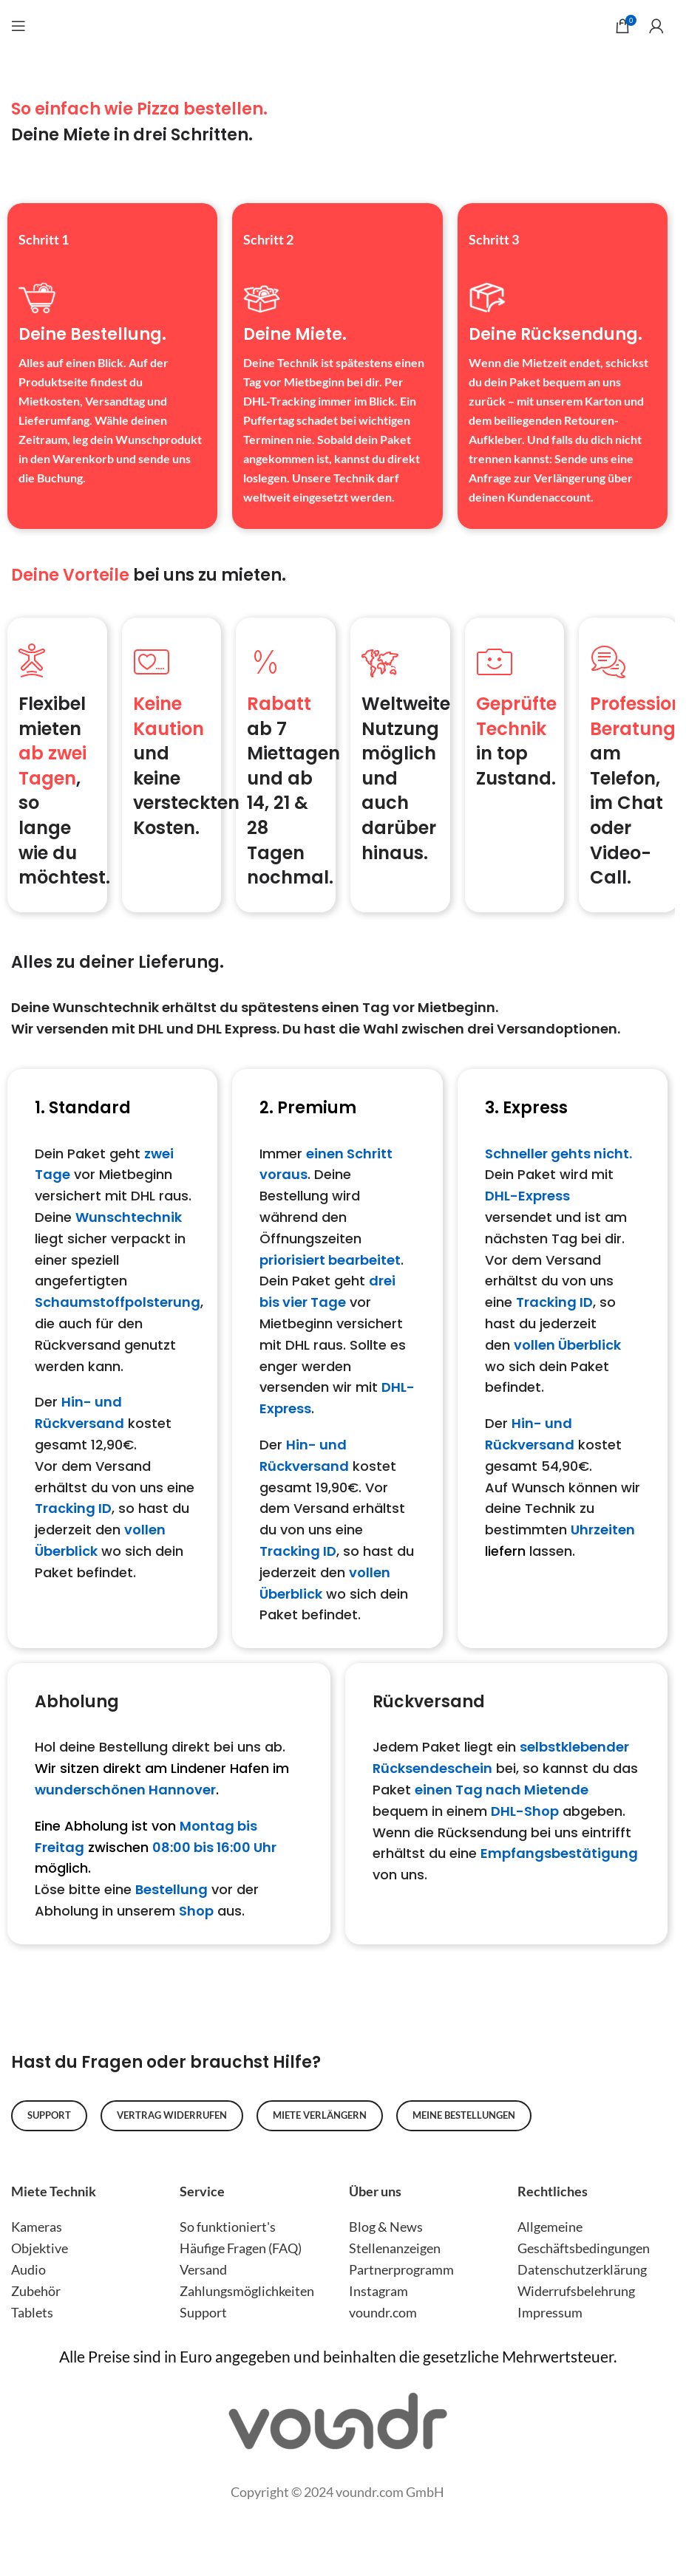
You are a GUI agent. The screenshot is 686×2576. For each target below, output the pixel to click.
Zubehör (36, 2291)
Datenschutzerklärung (582, 2269)
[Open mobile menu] (18, 18)
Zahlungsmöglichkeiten (247, 2291)
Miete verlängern (320, 2115)
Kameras (36, 2226)
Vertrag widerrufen (172, 2115)
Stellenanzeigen (395, 2248)
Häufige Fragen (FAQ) (241, 2248)
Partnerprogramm (401, 2269)
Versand (203, 2269)
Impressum (550, 2312)
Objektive (39, 2248)
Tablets (32, 2312)
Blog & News (386, 2226)
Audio (28, 2269)
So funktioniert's (228, 2226)
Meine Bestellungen (463, 2115)
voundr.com (383, 2312)
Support (49, 2115)
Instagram (378, 2291)
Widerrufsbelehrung (576, 2291)
